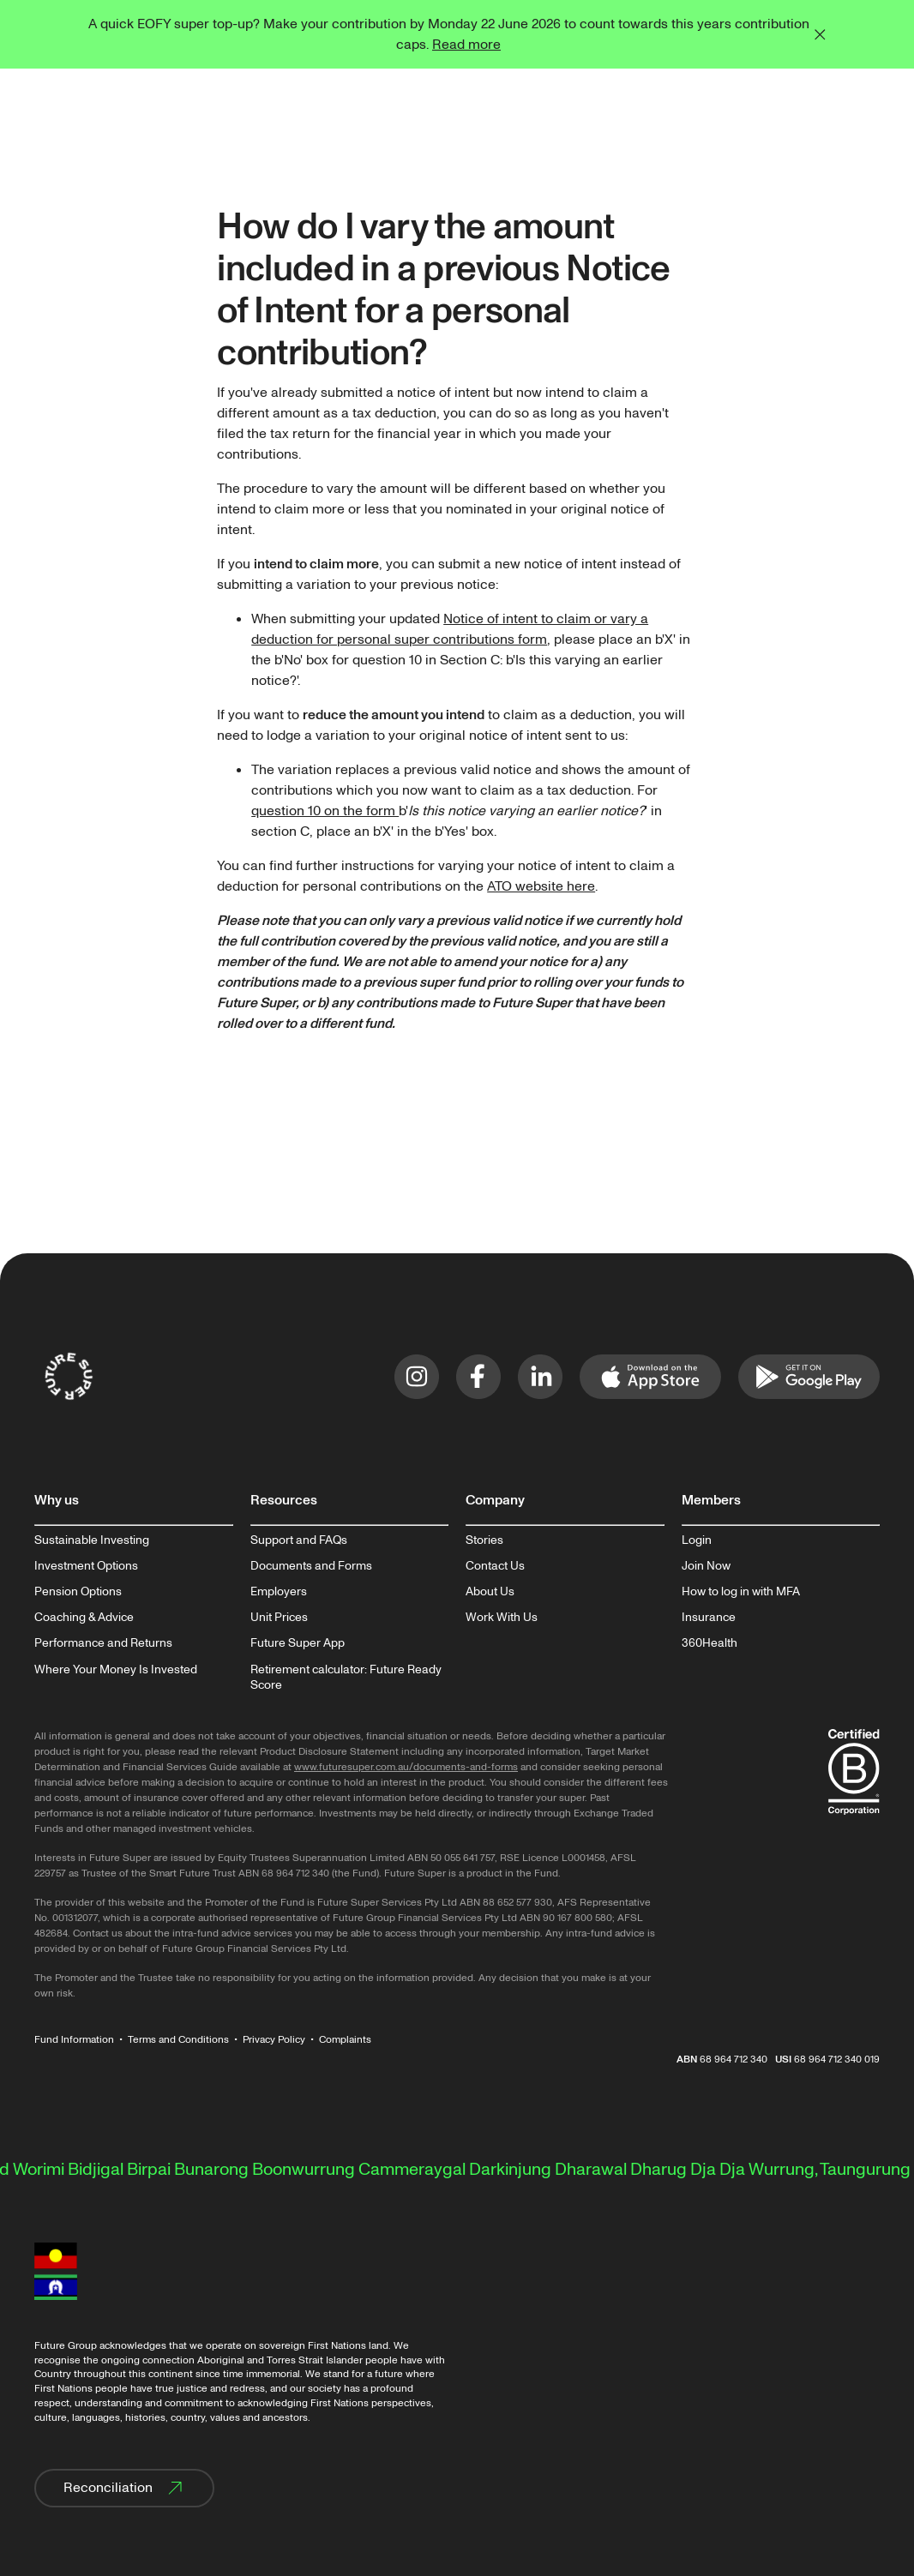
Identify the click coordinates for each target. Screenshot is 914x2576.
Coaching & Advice (84, 1617)
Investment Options (86, 1566)
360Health (709, 1643)
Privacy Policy (274, 2040)
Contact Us (495, 1566)
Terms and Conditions (178, 2040)
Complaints (345, 2040)
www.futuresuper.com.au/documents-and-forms (406, 1767)
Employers (278, 1592)
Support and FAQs (298, 1540)
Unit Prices (279, 1617)
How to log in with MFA (741, 1592)
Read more (466, 44)
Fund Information (74, 2040)
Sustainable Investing (91, 1540)
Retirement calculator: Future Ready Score (346, 1677)
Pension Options (78, 1592)
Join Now (706, 1566)
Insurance (709, 1617)
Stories (484, 1540)
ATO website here (541, 886)
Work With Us (502, 1617)
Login (697, 1540)
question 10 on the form (325, 811)
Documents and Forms (311, 1566)
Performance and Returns (103, 1643)
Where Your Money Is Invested (115, 1670)
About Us (490, 1592)
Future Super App (297, 1643)
